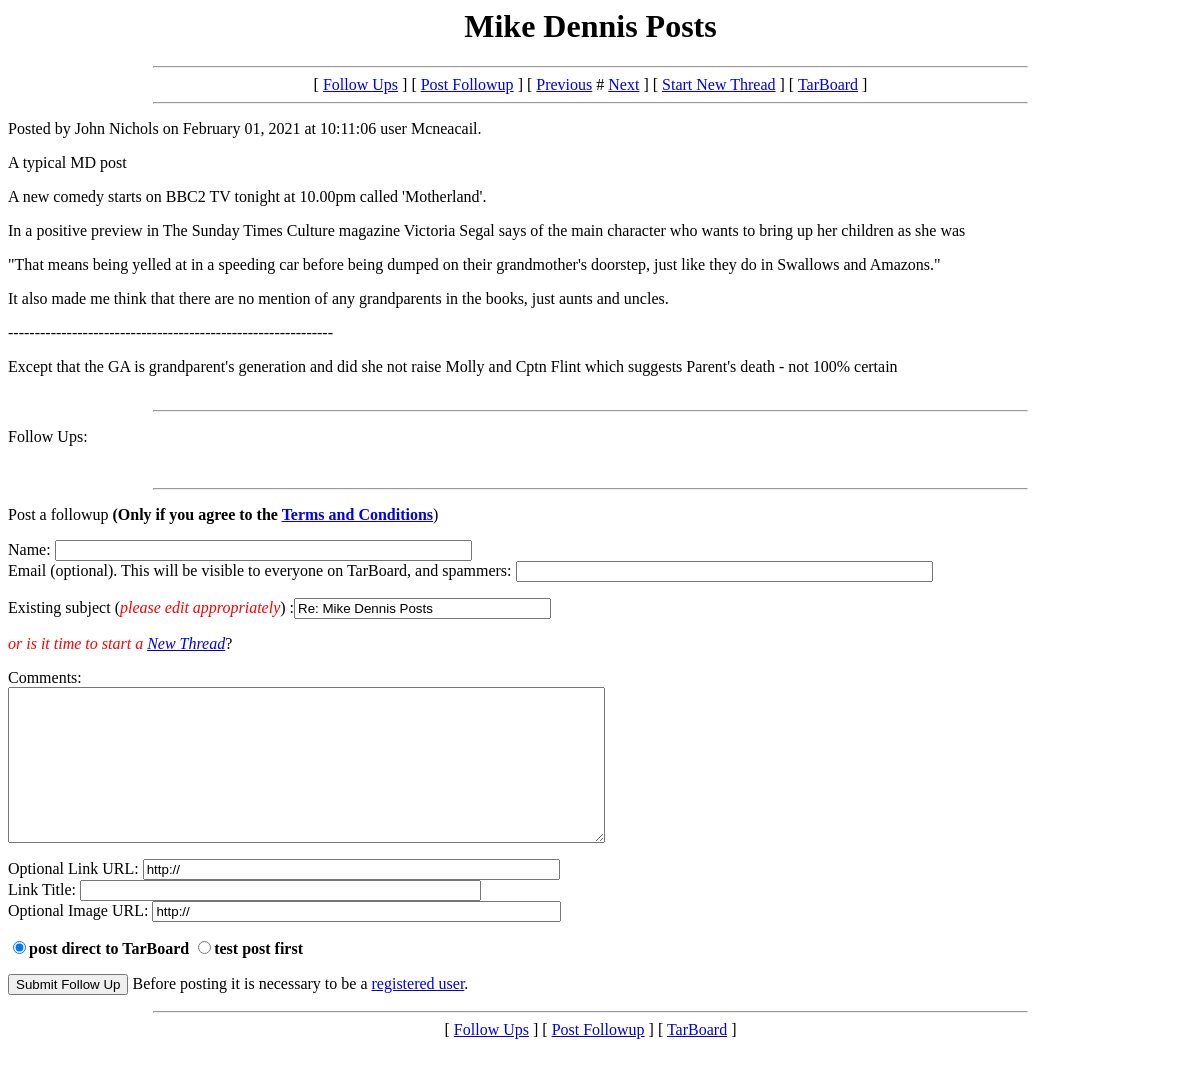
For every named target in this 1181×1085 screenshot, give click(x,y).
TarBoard (828, 84)
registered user (418, 1013)
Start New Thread (718, 84)
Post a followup (58, 514)
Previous (564, 84)
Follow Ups (360, 84)
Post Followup (467, 84)
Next (623, 84)
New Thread (186, 643)
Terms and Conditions (357, 514)
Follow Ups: (48, 436)
